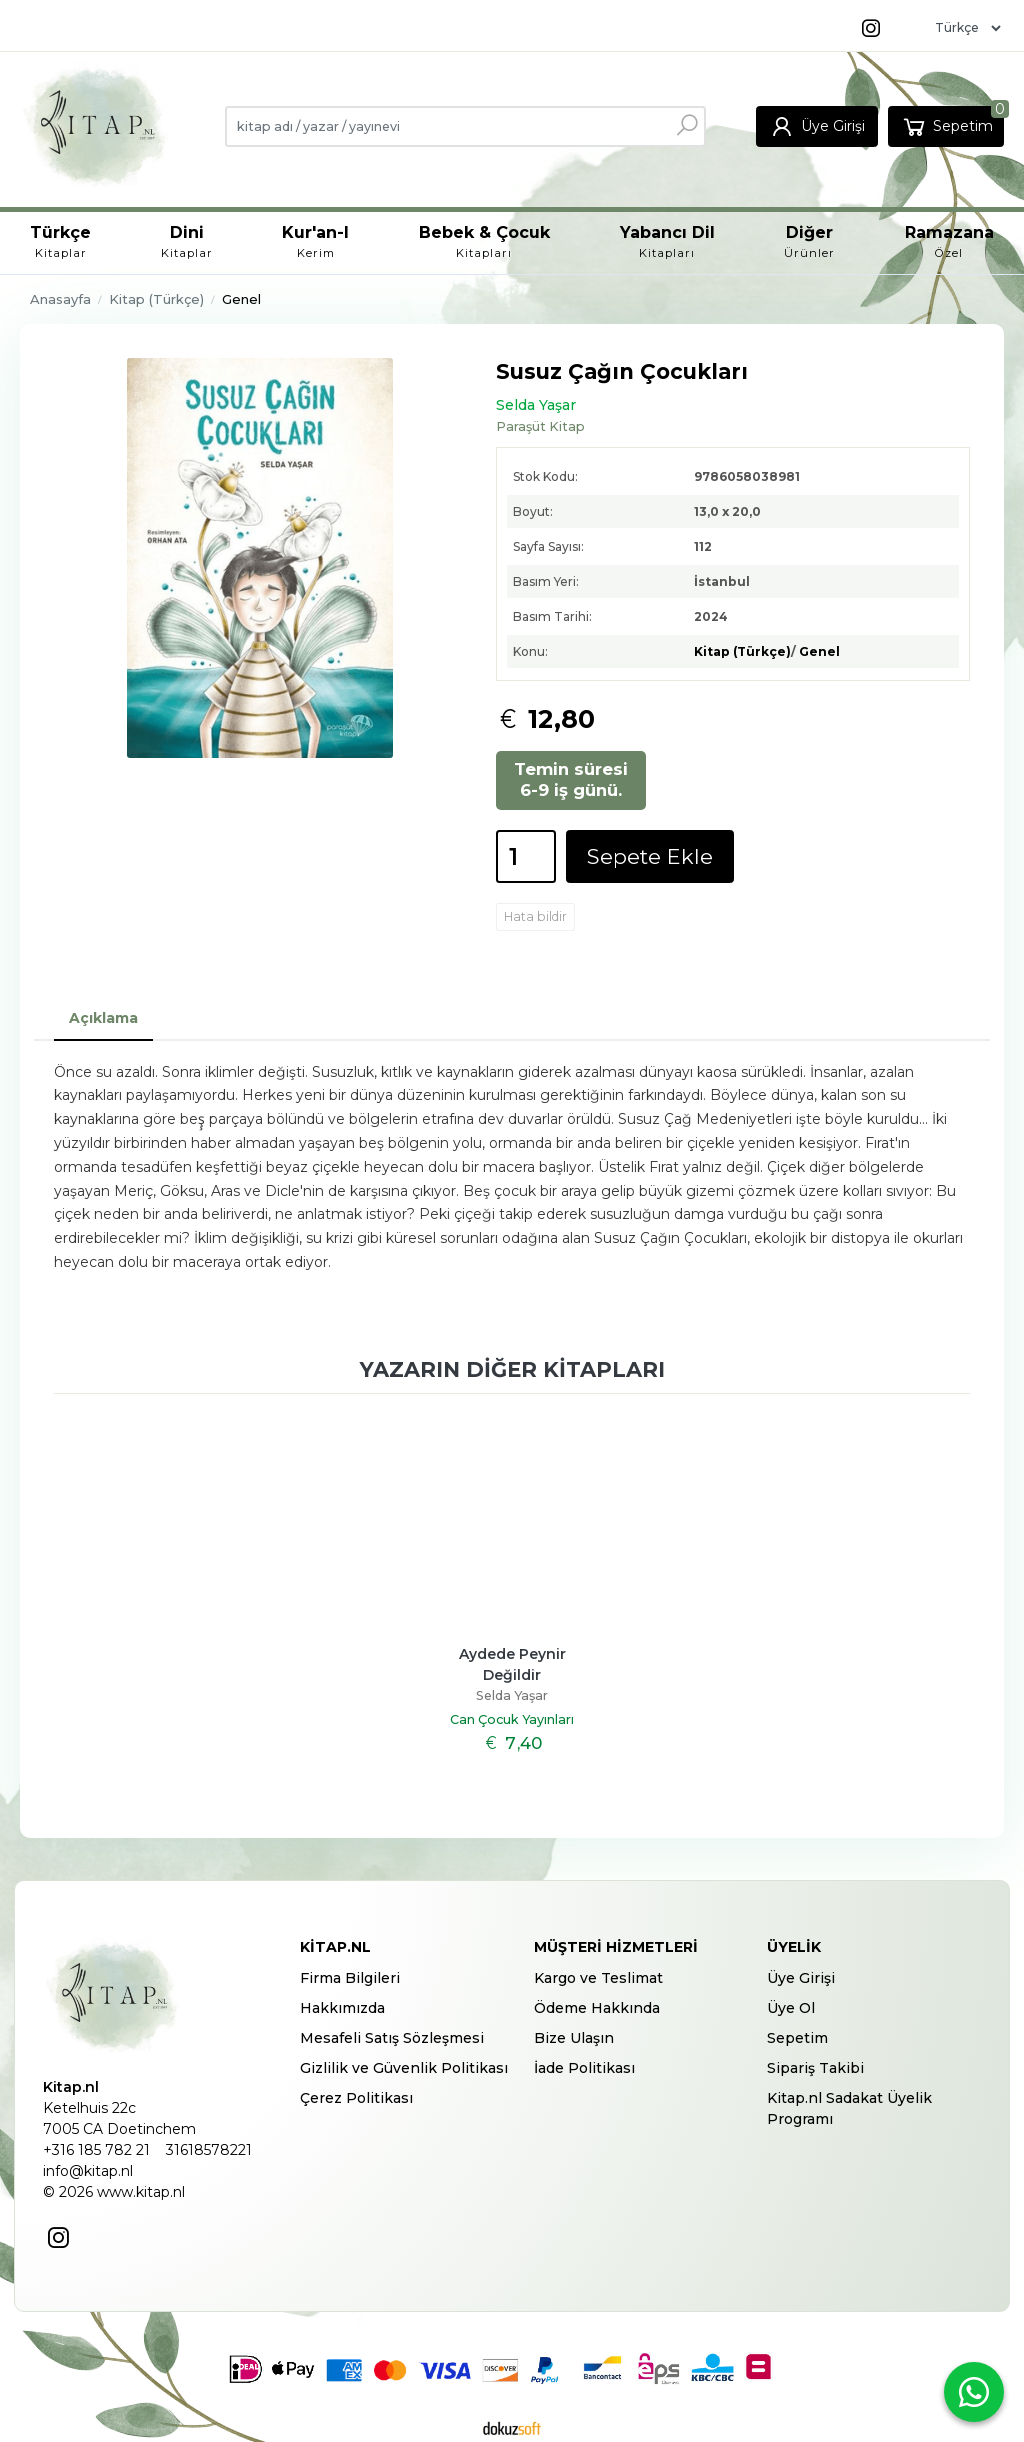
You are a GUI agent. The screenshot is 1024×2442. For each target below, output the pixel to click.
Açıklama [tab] (103, 1018)
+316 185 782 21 (96, 2150)
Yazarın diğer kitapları (512, 1369)
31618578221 (209, 2150)
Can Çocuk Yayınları (512, 1719)
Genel (819, 651)
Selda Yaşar (512, 1695)
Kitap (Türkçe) (742, 651)
